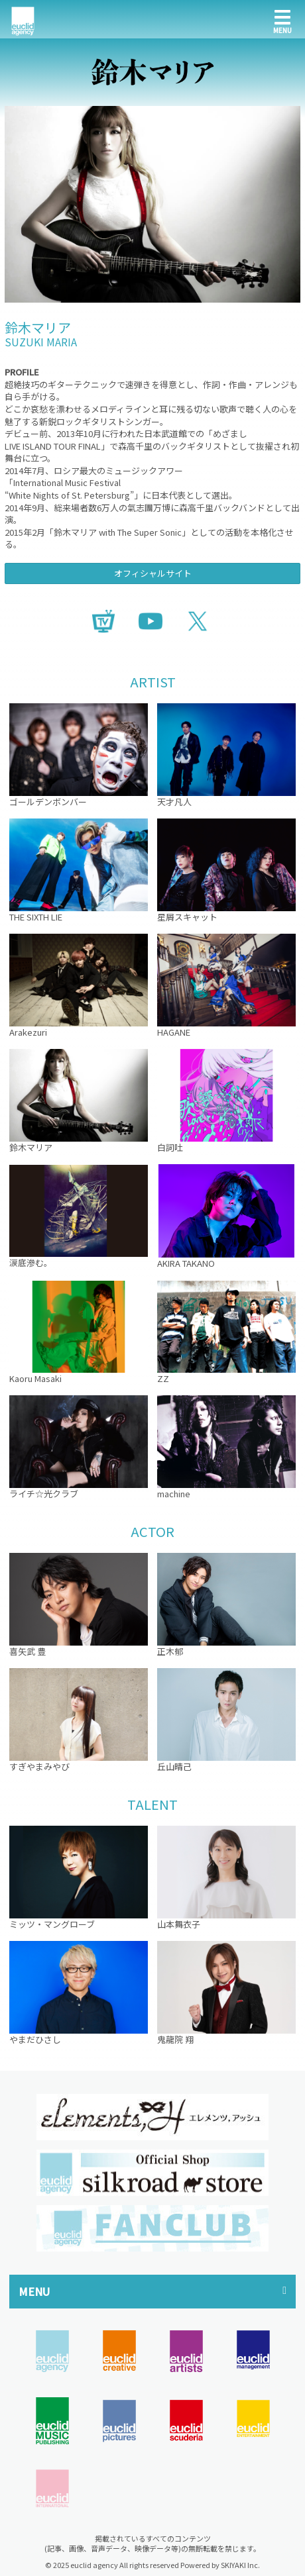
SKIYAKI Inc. (240, 2564)
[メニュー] (282, 19)
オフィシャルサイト (153, 573)
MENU (34, 2291)
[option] (152, 2117)
